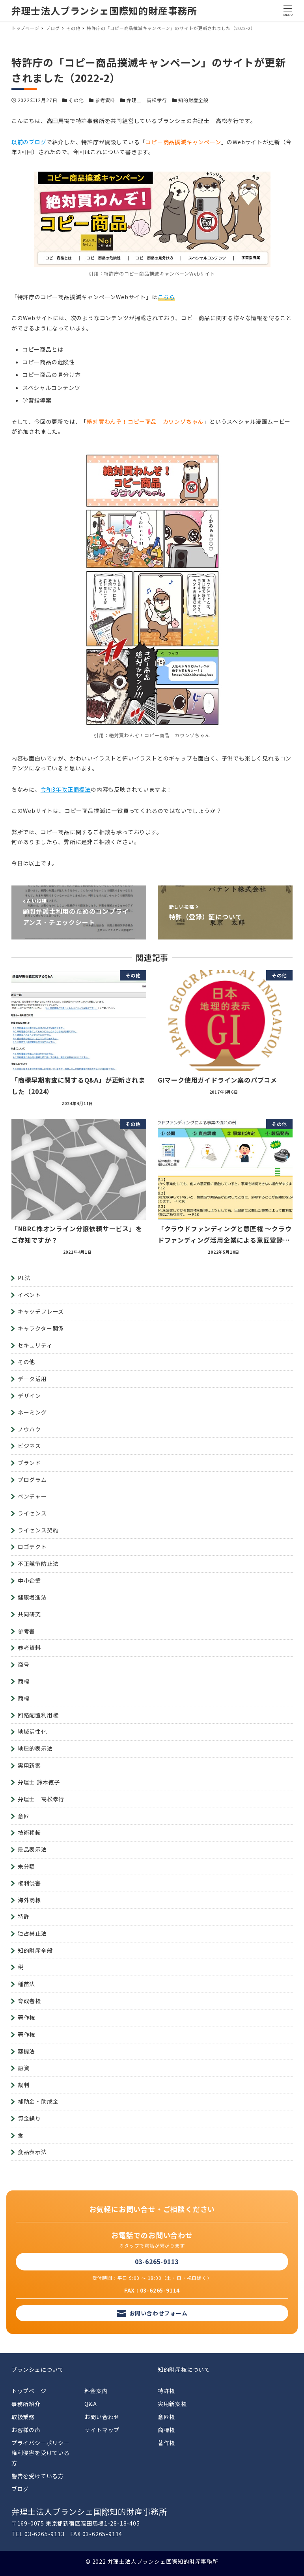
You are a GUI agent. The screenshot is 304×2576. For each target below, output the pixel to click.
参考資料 (105, 100)
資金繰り (29, 2118)
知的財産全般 (193, 100)
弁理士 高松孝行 (147, 100)
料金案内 (96, 2391)
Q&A (90, 2404)
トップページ (29, 2391)
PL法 (24, 1278)
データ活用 (32, 1379)
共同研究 (29, 1614)
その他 (76, 100)
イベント (29, 1295)
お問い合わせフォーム (158, 2313)
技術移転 (29, 1832)
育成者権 (29, 2001)
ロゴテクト (32, 1547)
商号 (24, 1664)
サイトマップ (101, 2430)
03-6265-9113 (157, 2261)
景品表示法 (32, 1849)
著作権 (26, 2017)
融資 (24, 2068)
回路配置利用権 (38, 1715)
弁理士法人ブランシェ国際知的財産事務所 (104, 10)
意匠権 (166, 2417)
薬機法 (26, 2051)
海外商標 (29, 1900)
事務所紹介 (26, 2404)
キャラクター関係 (41, 1328)
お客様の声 (26, 2430)
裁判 (24, 2085)
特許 (24, 1916)
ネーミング (32, 1412)
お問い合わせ (101, 2417)
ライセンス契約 (38, 1530)
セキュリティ (35, 1345)
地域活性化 (32, 1731)
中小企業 (29, 1580)
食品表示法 (32, 2152)
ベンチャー (32, 1496)
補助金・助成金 (38, 2101)
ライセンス (32, 1513)
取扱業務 (23, 2417)
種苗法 (26, 1984)
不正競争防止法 (38, 1564)
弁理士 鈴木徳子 (39, 1782)
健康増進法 (32, 1597)
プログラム (32, 1480)
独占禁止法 (32, 1933)
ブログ (20, 2489)
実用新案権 (172, 2404)
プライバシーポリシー (40, 2443)
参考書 (26, 1631)
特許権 (166, 2391)
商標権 (166, 2430)
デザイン (29, 1396)
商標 (24, 1681)
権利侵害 (29, 1883)
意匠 (24, 1816)
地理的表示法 (35, 1748)
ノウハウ (29, 1429)
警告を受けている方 (37, 2476)
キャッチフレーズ (41, 1311)
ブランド (29, 1463)
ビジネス (29, 1446)
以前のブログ (29, 142)
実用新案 (29, 1765)
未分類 (26, 1866)
